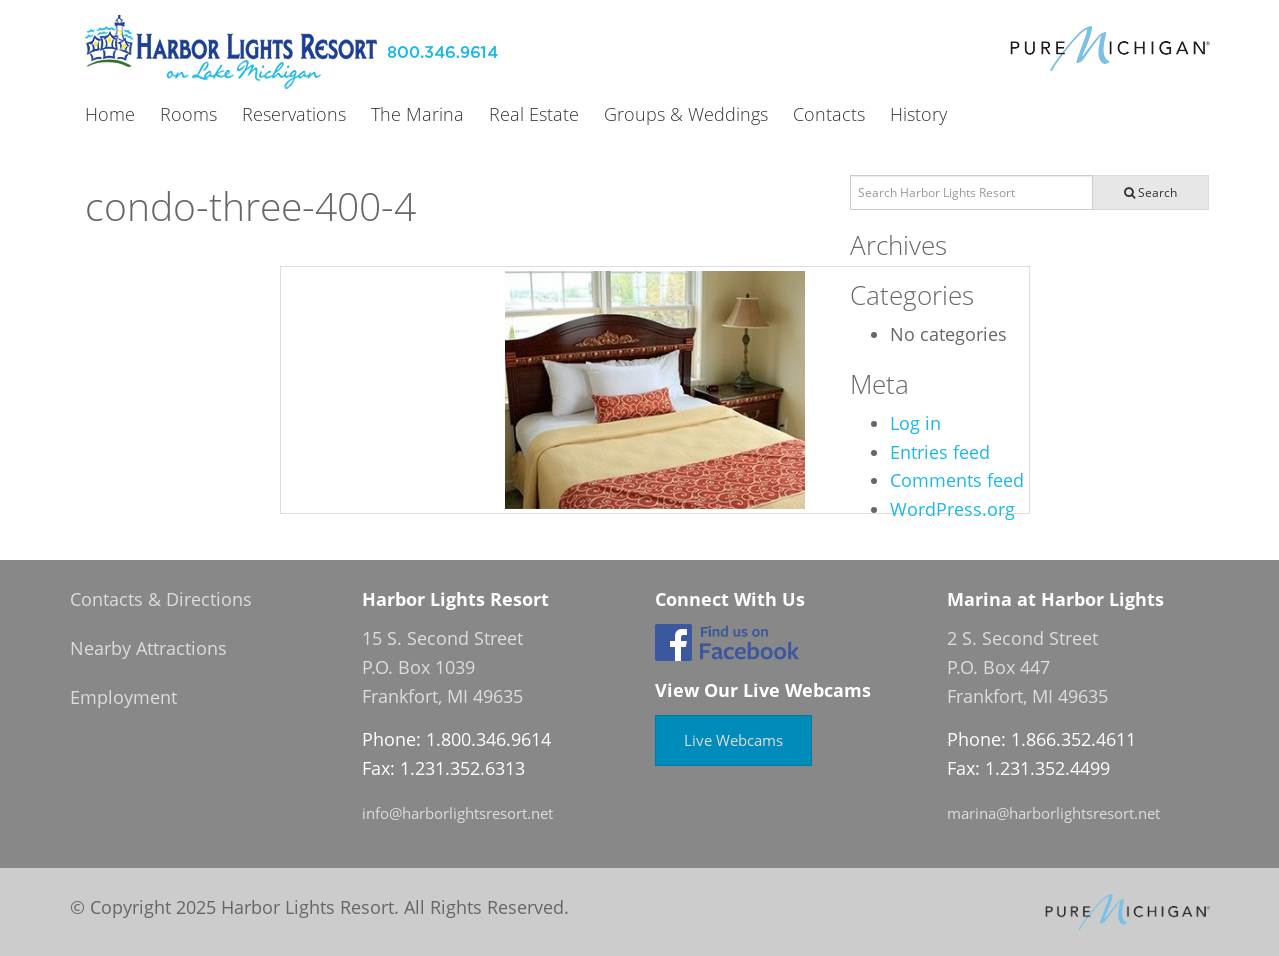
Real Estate (534, 115)
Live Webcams (733, 740)
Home (110, 115)
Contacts (829, 115)
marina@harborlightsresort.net (1053, 813)
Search (1150, 192)
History (918, 115)
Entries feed (940, 452)
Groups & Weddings (686, 115)
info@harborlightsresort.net (457, 813)
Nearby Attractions (148, 648)
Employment (123, 697)
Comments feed (957, 480)
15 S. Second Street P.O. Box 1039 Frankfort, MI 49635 (442, 667)
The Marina (417, 115)
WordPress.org (952, 509)
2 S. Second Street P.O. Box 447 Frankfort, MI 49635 (1027, 667)
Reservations (294, 115)
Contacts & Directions (161, 599)
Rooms (188, 115)
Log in (915, 423)
